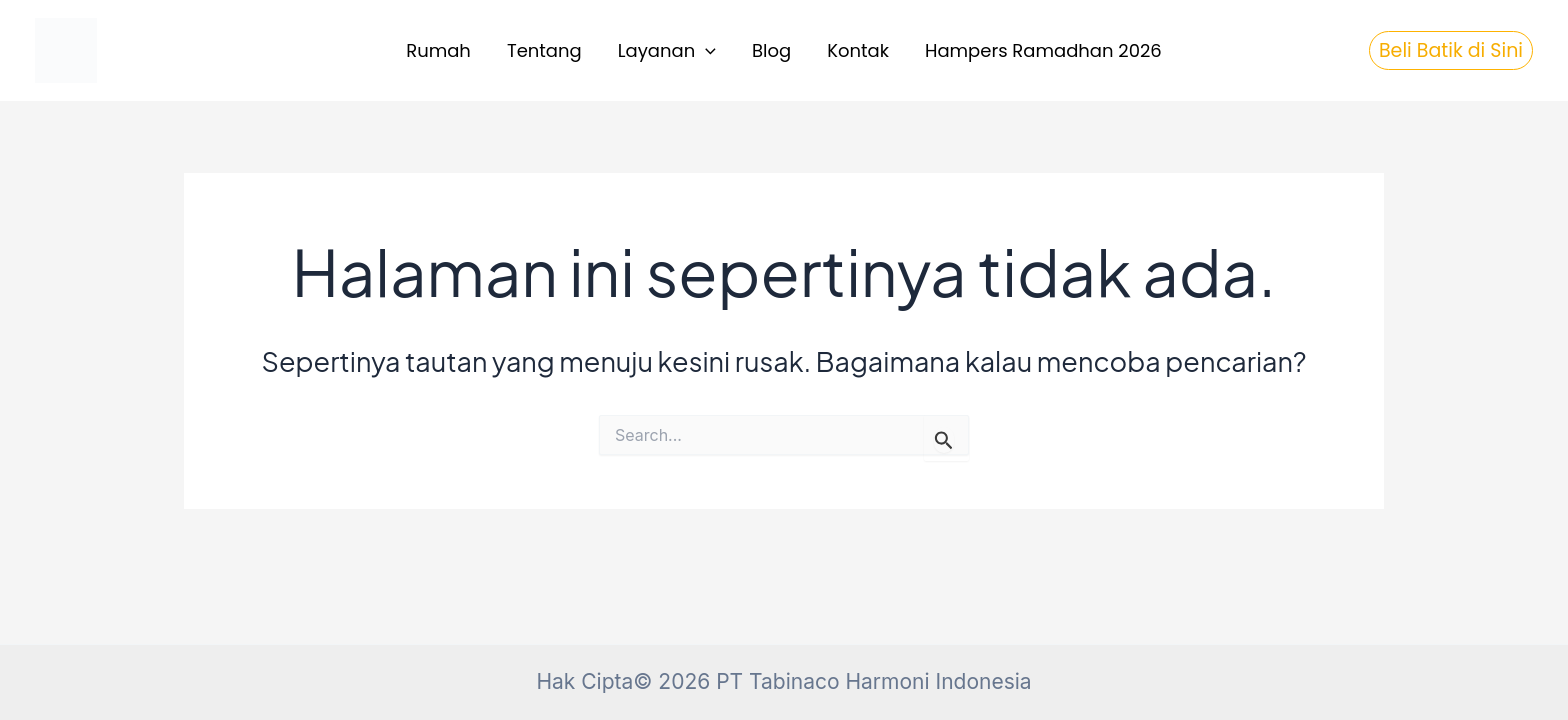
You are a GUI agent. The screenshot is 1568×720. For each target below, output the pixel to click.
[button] (705, 51)
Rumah (438, 50)
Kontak (858, 50)
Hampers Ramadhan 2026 (1043, 50)
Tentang (544, 50)
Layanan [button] (667, 51)
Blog (771, 50)
